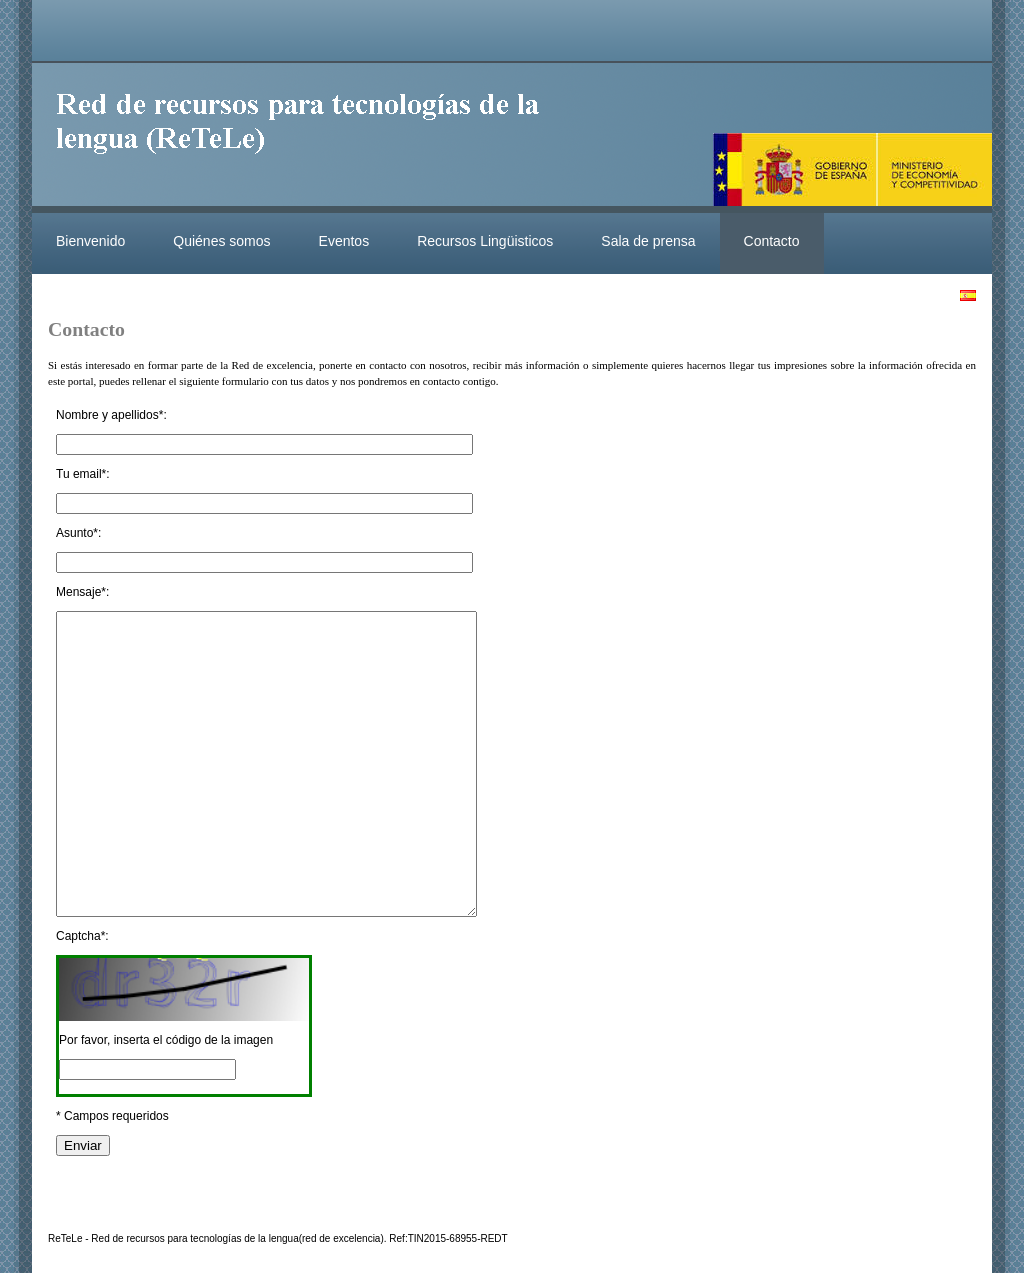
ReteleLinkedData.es (307, 138)
